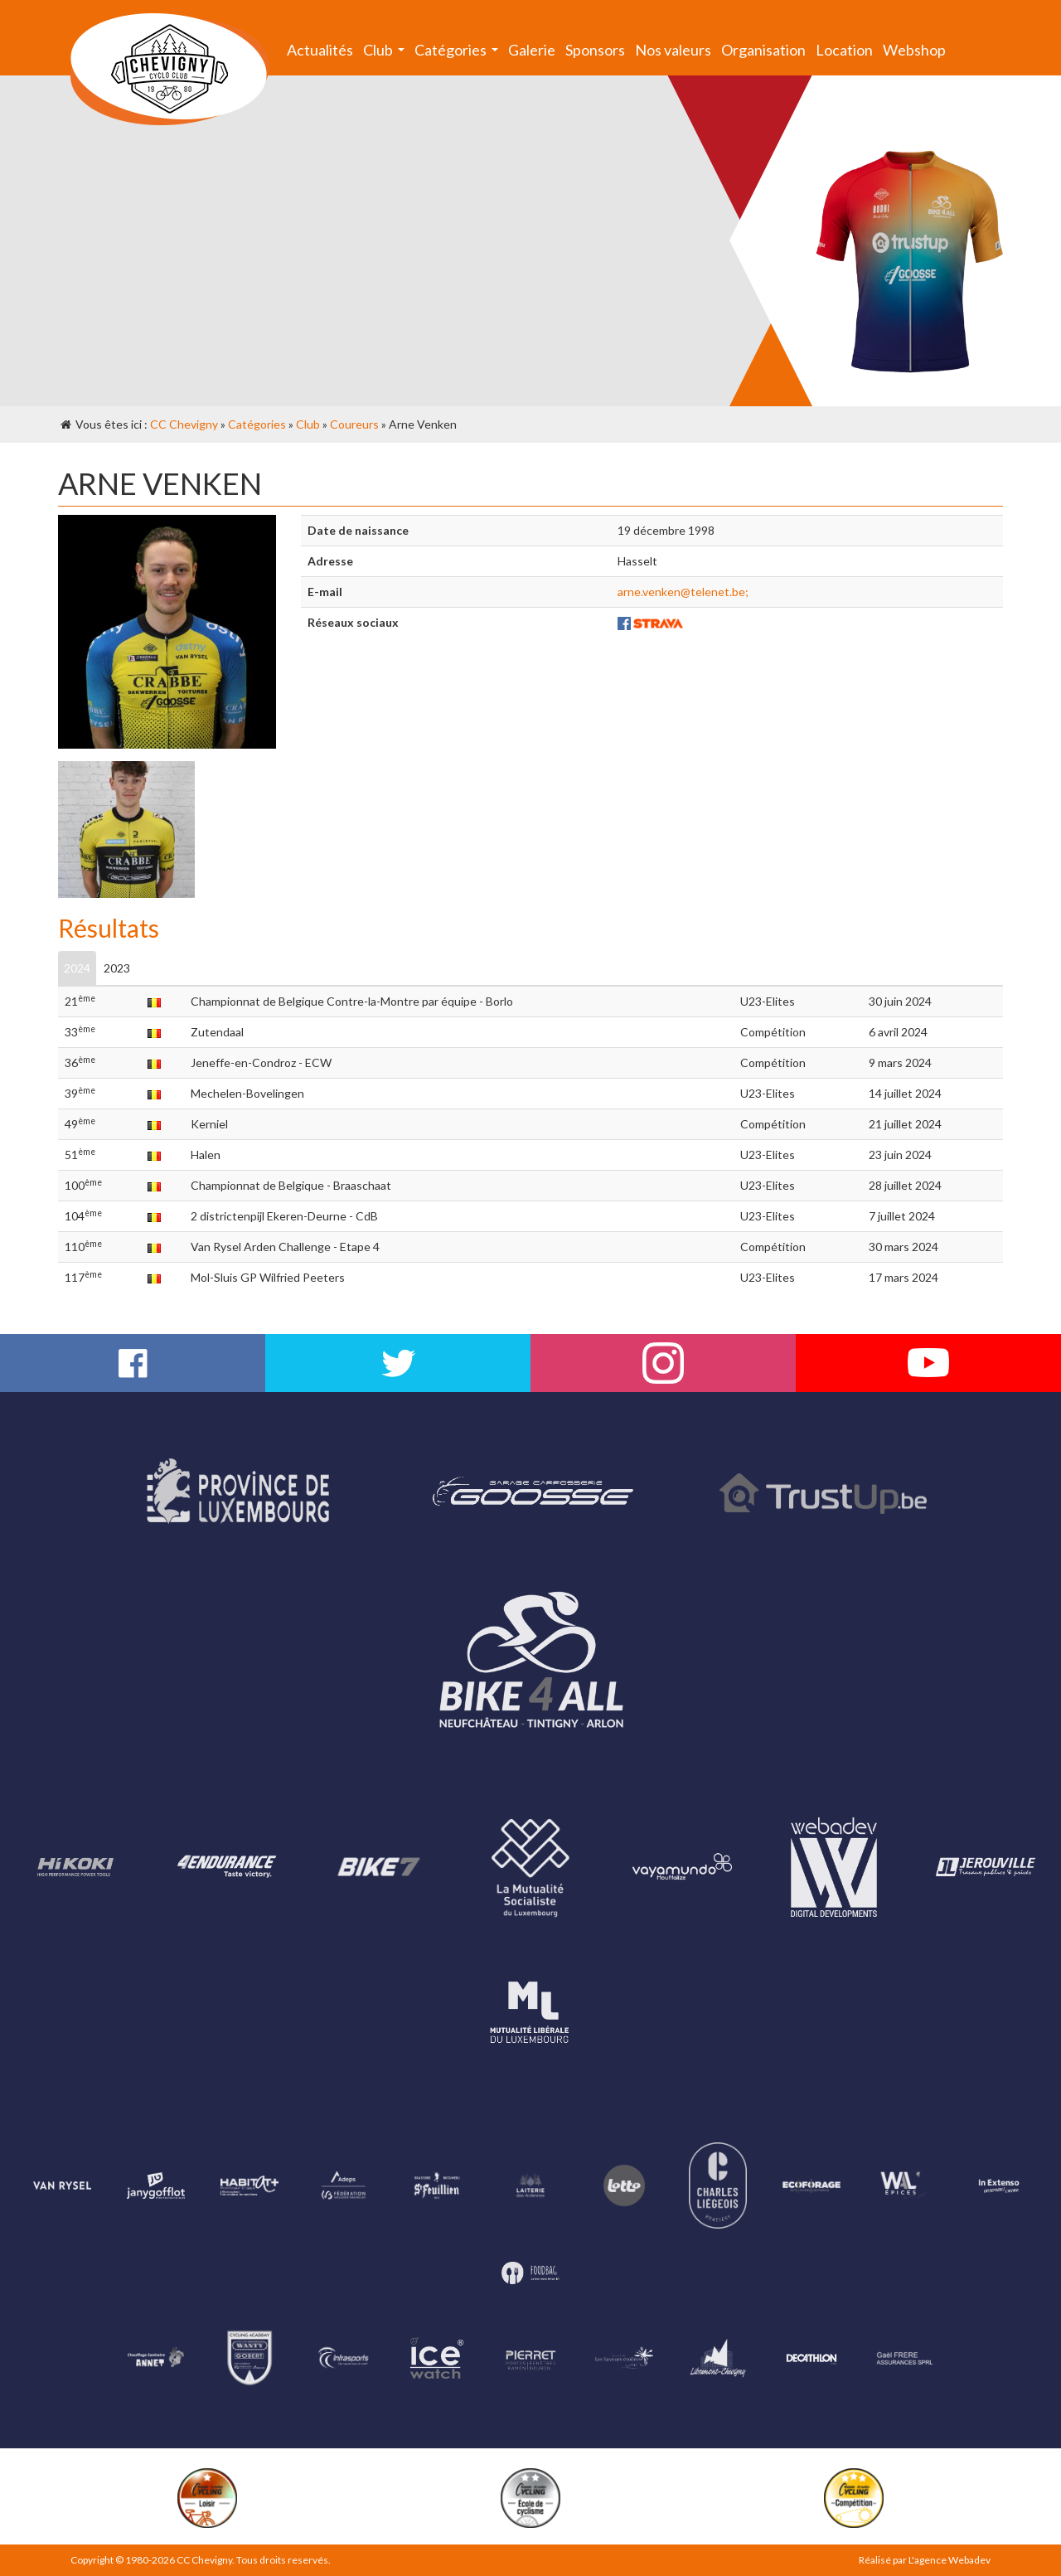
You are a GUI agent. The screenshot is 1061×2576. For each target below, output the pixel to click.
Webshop (914, 50)
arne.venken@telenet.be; (683, 592)
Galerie (531, 50)
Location (844, 50)
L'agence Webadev (949, 2560)
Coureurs (354, 424)
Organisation (763, 50)
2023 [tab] (117, 968)
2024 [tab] (77, 968)
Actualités (320, 50)
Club (386, 53)
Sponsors (595, 50)
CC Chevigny (184, 424)
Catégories (458, 53)
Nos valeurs (673, 50)
